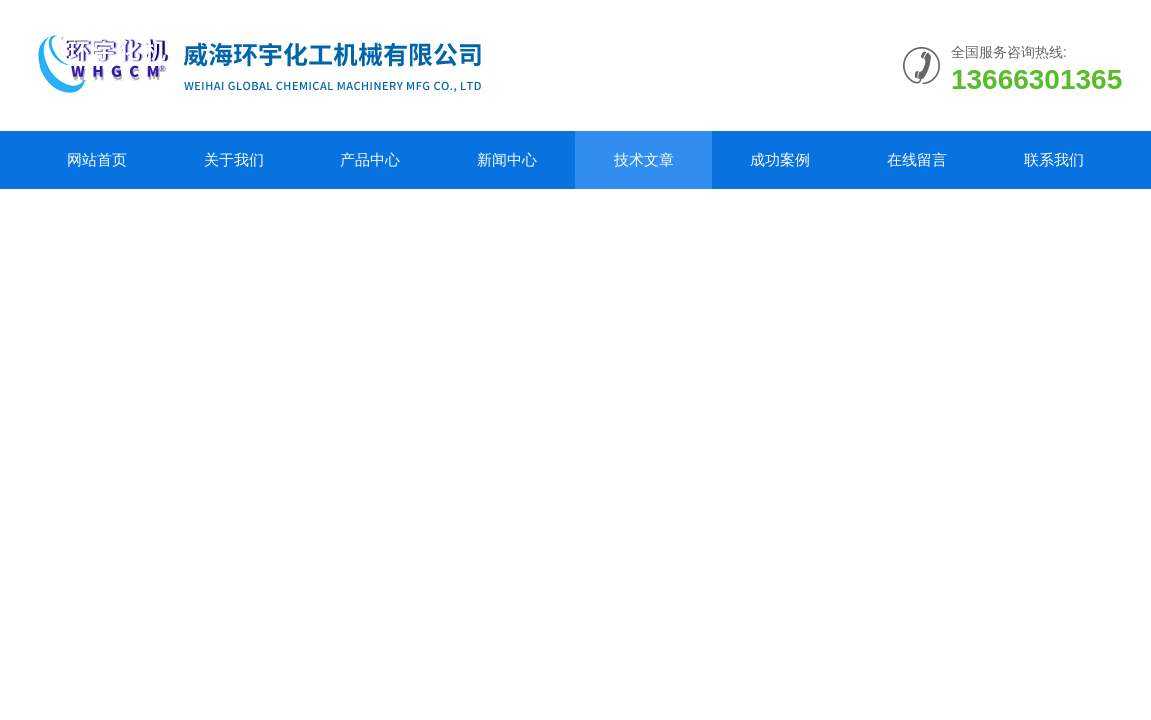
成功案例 (780, 159)
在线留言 (917, 159)
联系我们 (1054, 159)
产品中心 (370, 159)
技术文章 (644, 159)
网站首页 (97, 159)
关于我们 (234, 159)
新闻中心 (507, 159)
